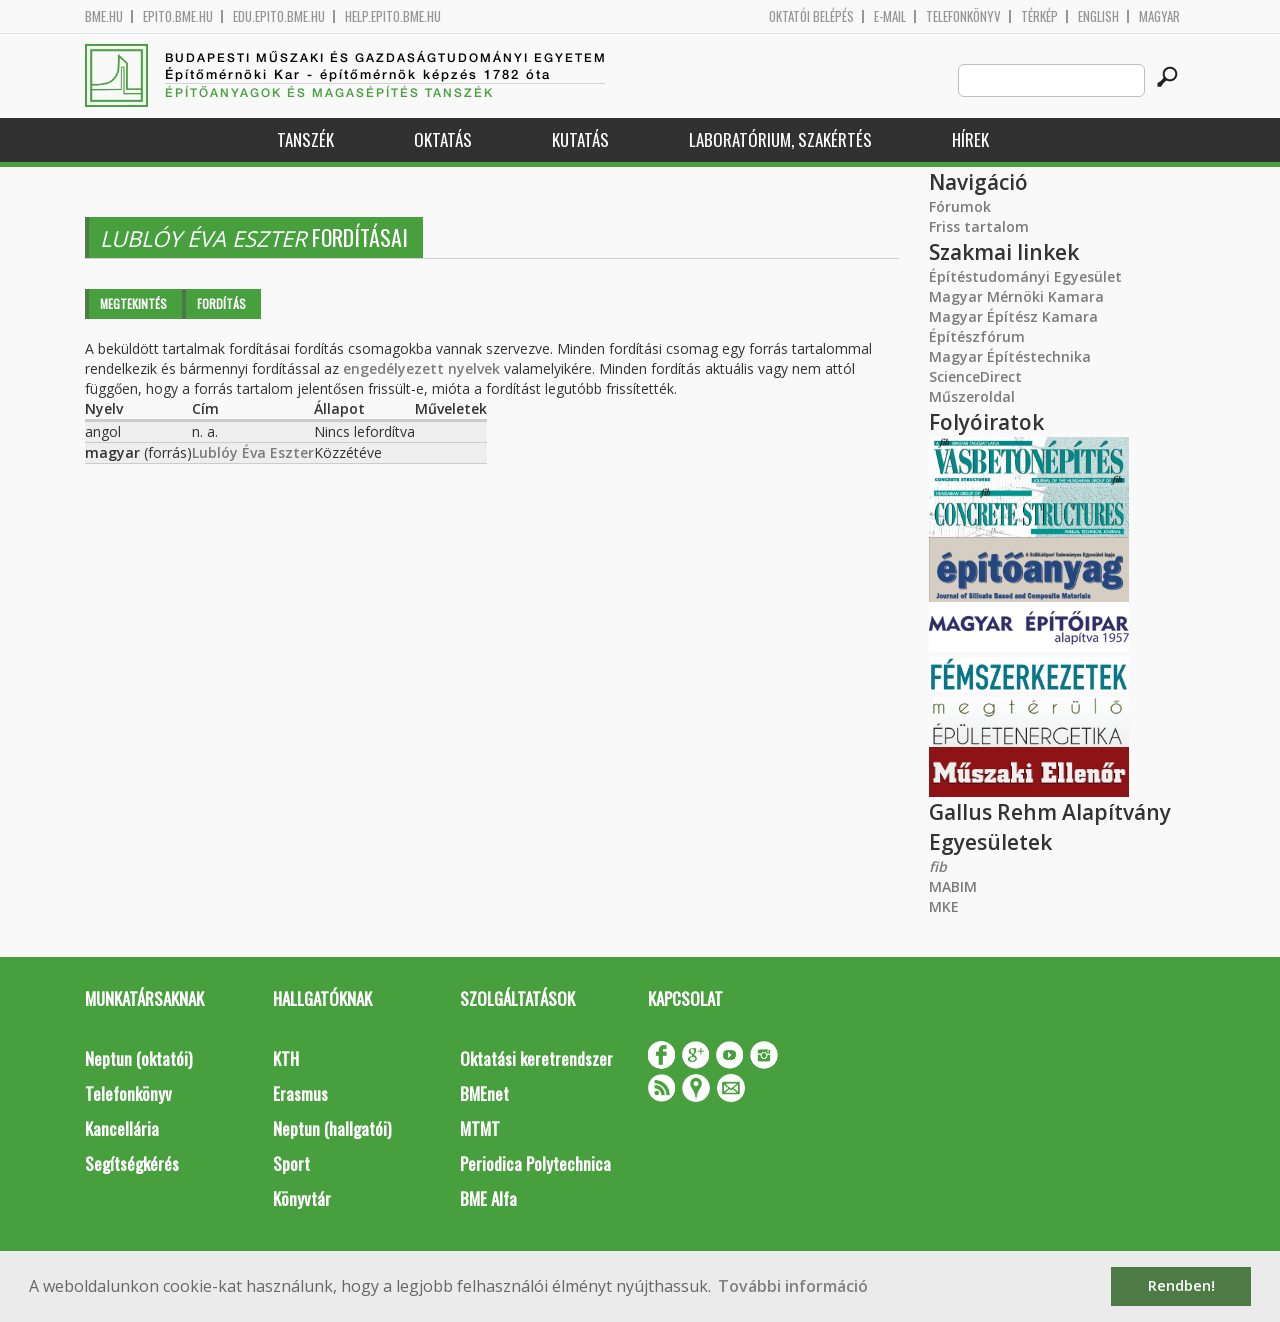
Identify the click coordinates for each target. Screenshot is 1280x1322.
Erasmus (300, 1093)
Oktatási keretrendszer (536, 1058)
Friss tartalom (979, 226)
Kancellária (122, 1128)
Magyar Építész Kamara (1013, 316)
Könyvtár (302, 1198)
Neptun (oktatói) (138, 1058)
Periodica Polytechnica (535, 1163)
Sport (291, 1163)
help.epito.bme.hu (393, 16)
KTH (286, 1058)
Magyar (1159, 16)
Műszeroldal (972, 396)
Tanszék (305, 139)
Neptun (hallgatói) (332, 1128)
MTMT (480, 1128)
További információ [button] (793, 1286)
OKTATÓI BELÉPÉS (811, 16)
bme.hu (104, 16)
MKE (944, 906)
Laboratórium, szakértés (780, 139)
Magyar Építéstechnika (1010, 356)
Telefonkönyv (963, 16)
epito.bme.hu (178, 16)
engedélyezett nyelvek (421, 368)
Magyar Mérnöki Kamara (1016, 296)
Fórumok (960, 206)
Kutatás (580, 139)
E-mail (890, 16)
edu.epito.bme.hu (279, 16)
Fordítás (221, 303)
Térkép (1039, 16)
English (1098, 16)
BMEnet (484, 1093)
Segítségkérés (132, 1163)
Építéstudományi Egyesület (1025, 276)
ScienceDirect (975, 376)
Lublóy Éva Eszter (253, 452)
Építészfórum (977, 336)
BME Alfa (488, 1198)
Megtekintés (133, 303)
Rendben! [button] (1181, 1285)
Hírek (970, 139)
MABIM (953, 886)
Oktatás (443, 139)
